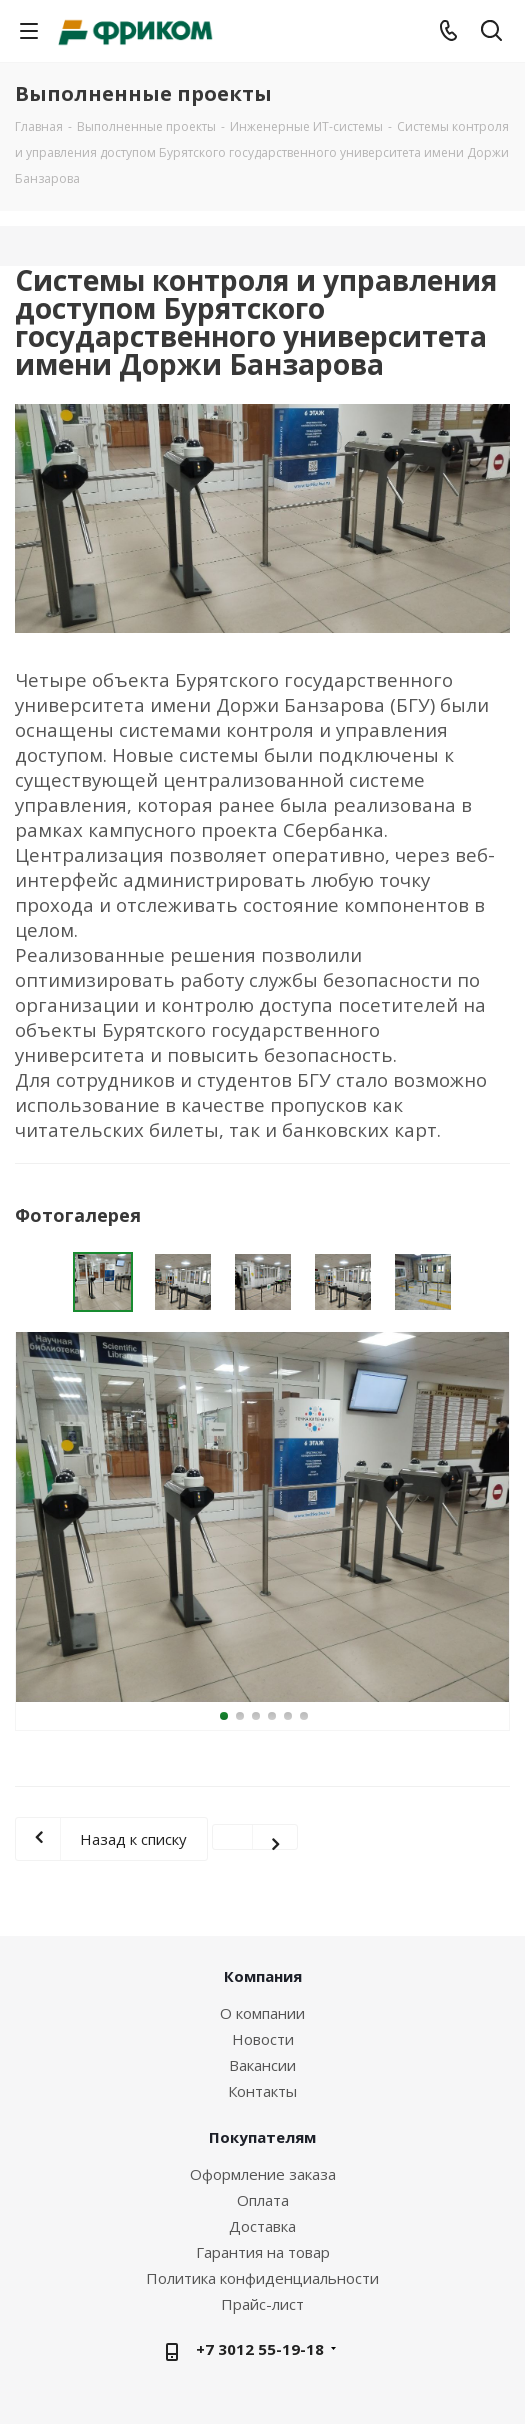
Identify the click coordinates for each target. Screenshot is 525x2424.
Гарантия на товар (263, 2252)
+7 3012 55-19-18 (260, 2349)
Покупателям (262, 2137)
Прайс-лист (262, 2304)
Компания (263, 1976)
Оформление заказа (263, 2174)
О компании (262, 2013)
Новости (263, 2039)
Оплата (263, 2200)
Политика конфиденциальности (262, 2278)
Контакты (262, 2091)
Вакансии (262, 2065)
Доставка (262, 2226)
